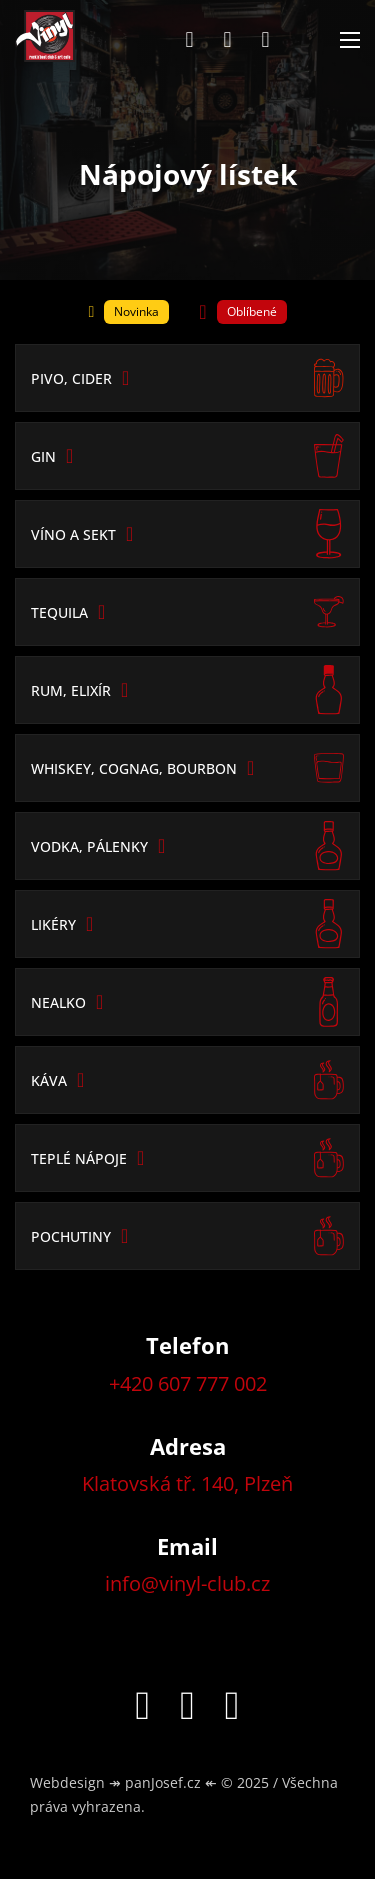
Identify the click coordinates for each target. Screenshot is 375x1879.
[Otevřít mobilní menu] (350, 40)
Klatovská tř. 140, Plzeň (187, 1483)
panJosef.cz (163, 1782)
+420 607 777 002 (188, 1383)
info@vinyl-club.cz (187, 1583)
